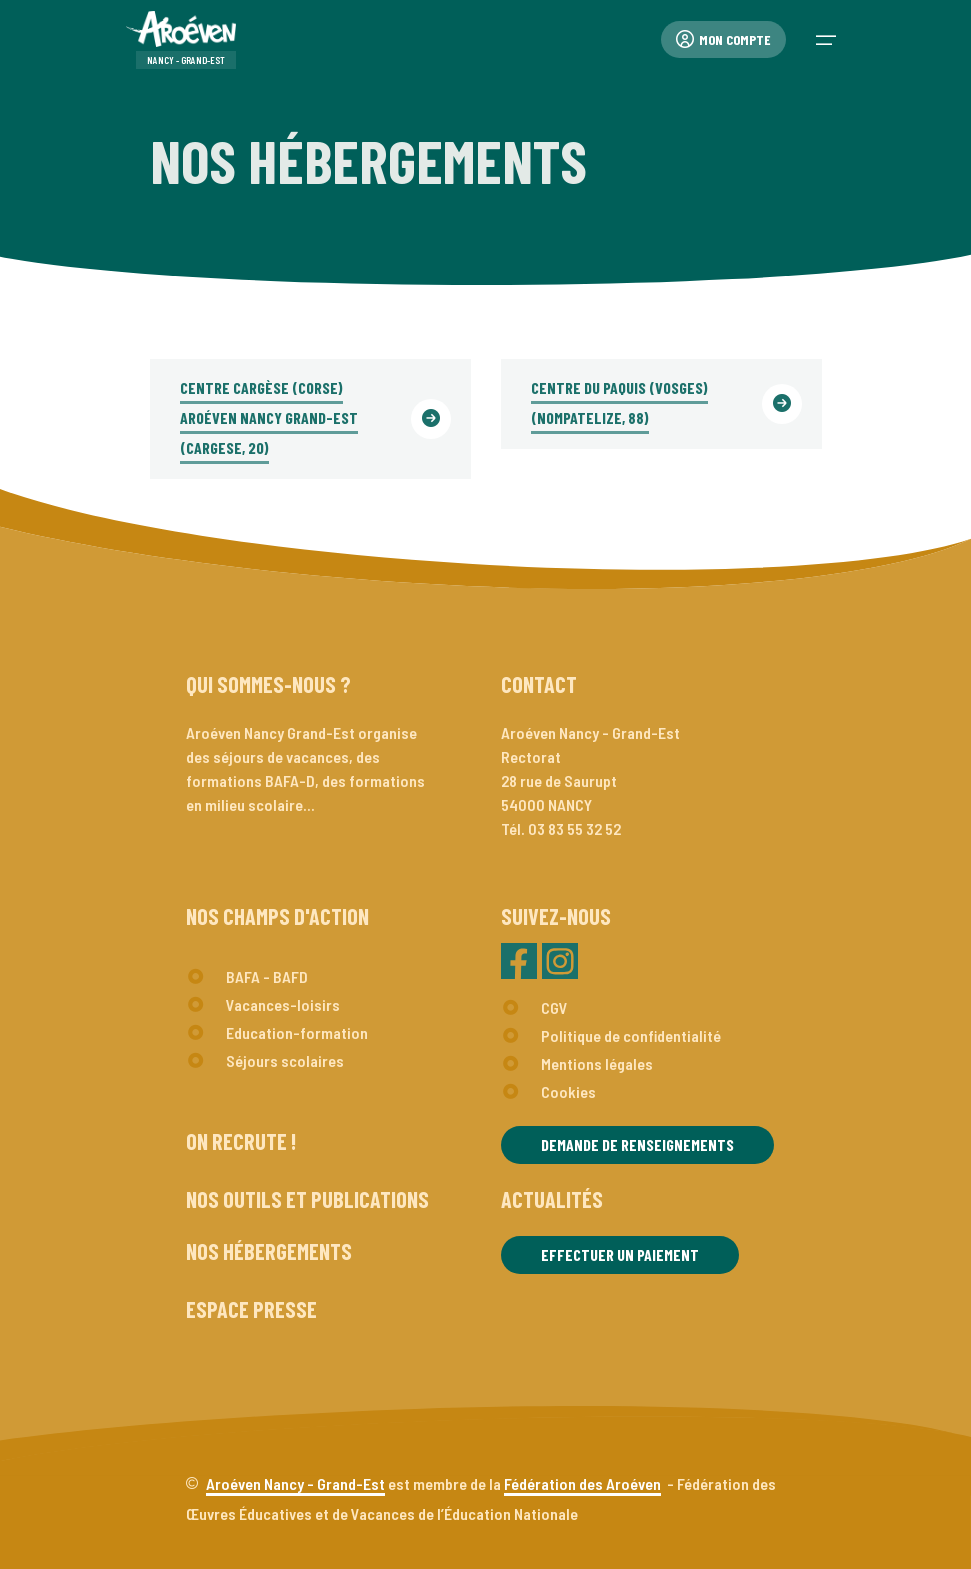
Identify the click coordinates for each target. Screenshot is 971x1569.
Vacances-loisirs (283, 1004)
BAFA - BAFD (267, 976)
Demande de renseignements (637, 1144)
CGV (554, 1007)
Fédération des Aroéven (582, 1483)
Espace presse (251, 1309)
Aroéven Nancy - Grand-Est (295, 1483)
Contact (539, 684)
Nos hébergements (269, 1251)
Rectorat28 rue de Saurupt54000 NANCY (559, 780)
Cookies (568, 1091)
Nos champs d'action (277, 916)
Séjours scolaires (285, 1060)
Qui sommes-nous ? (268, 684)
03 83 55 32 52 (574, 828)
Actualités (552, 1199)
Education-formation (297, 1032)
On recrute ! (241, 1141)
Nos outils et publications (307, 1199)
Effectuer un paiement (620, 1254)
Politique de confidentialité (631, 1035)
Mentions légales (597, 1063)
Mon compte (723, 39)
